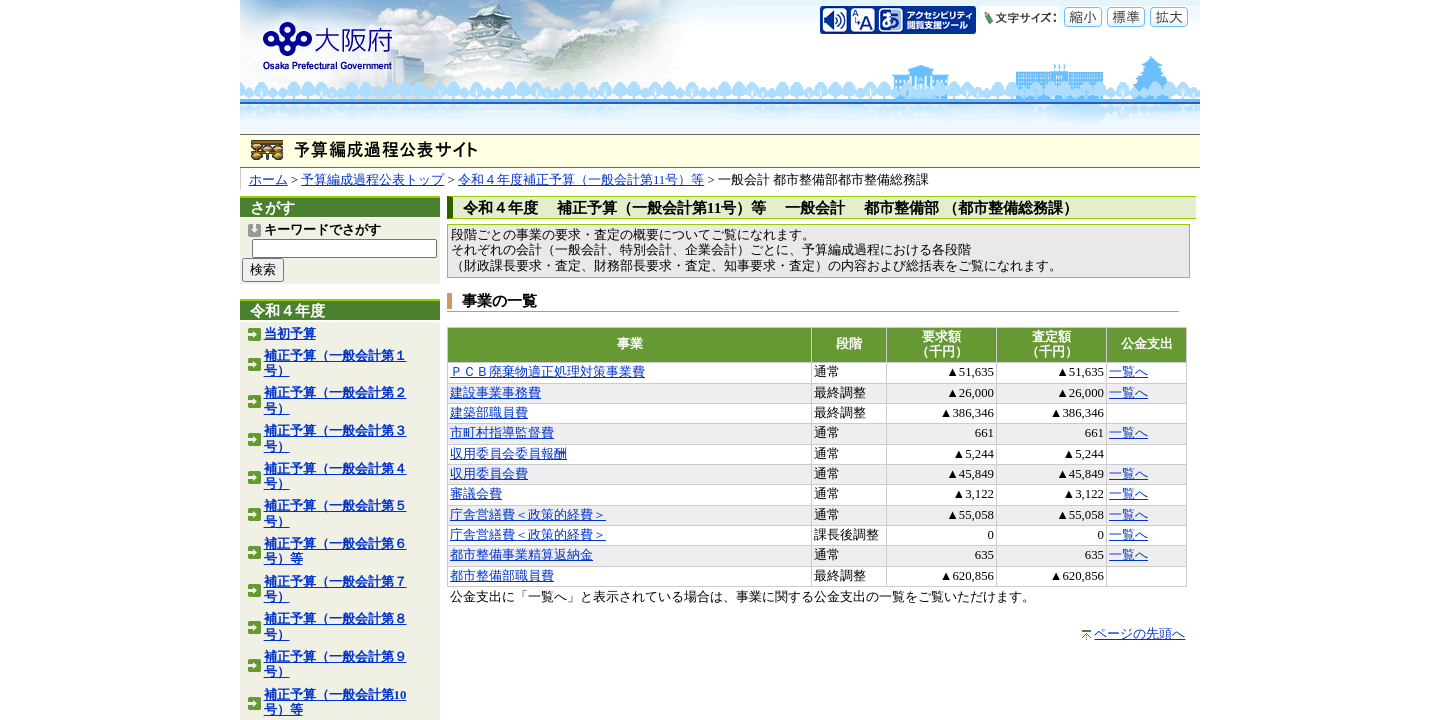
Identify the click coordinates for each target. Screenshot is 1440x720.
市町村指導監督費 (502, 433)
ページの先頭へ (1139, 634)
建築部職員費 (489, 413)
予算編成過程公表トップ (372, 180)
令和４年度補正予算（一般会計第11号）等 (581, 180)
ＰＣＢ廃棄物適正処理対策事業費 (547, 372)
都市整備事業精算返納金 (521, 555)
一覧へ (1128, 372)
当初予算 (290, 334)
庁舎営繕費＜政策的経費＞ (528, 515)
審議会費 (476, 494)
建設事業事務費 (495, 393)
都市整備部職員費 (502, 576)
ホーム (268, 180)
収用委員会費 (489, 474)
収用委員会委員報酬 (508, 454)
